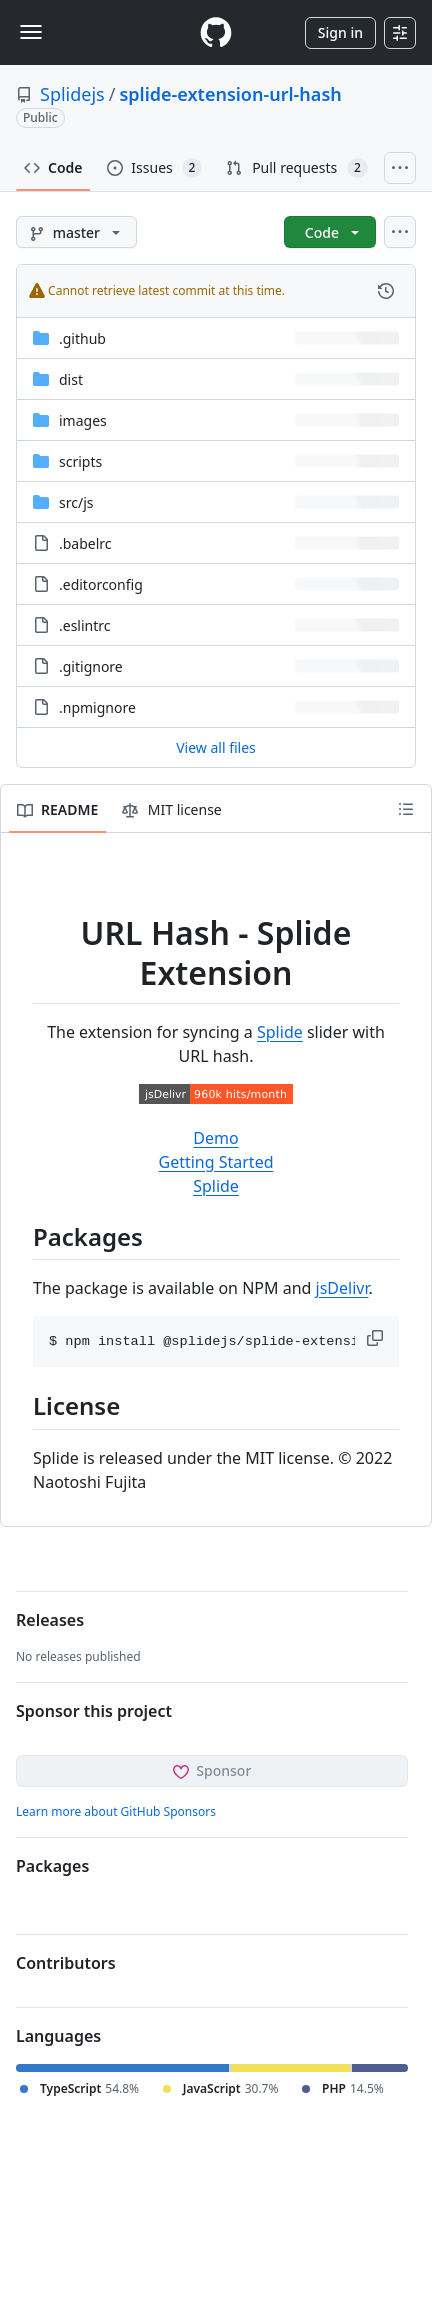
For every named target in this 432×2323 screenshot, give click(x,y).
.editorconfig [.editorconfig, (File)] (101, 584)
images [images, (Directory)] (83, 420)
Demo (215, 1138)
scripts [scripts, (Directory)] (80, 461)
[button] (377, 1338)
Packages (52, 1866)
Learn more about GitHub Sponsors (116, 1811)
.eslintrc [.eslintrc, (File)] (85, 625)
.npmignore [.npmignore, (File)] (97, 707)
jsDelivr (342, 1288)
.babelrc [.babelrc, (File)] (85, 543)
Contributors (66, 1963)
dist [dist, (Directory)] (71, 379)
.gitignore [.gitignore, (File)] (91, 666)
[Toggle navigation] (31, 32)
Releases (50, 1620)
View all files (216, 747)
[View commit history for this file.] (386, 291)
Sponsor (212, 1770)
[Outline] (406, 809)
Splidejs (72, 94)
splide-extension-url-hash (230, 94)
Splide (280, 1032)
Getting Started (215, 1162)
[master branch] (76, 232)
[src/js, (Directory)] (76, 502)
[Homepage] (216, 32)
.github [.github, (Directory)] (82, 338)
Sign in (340, 32)
